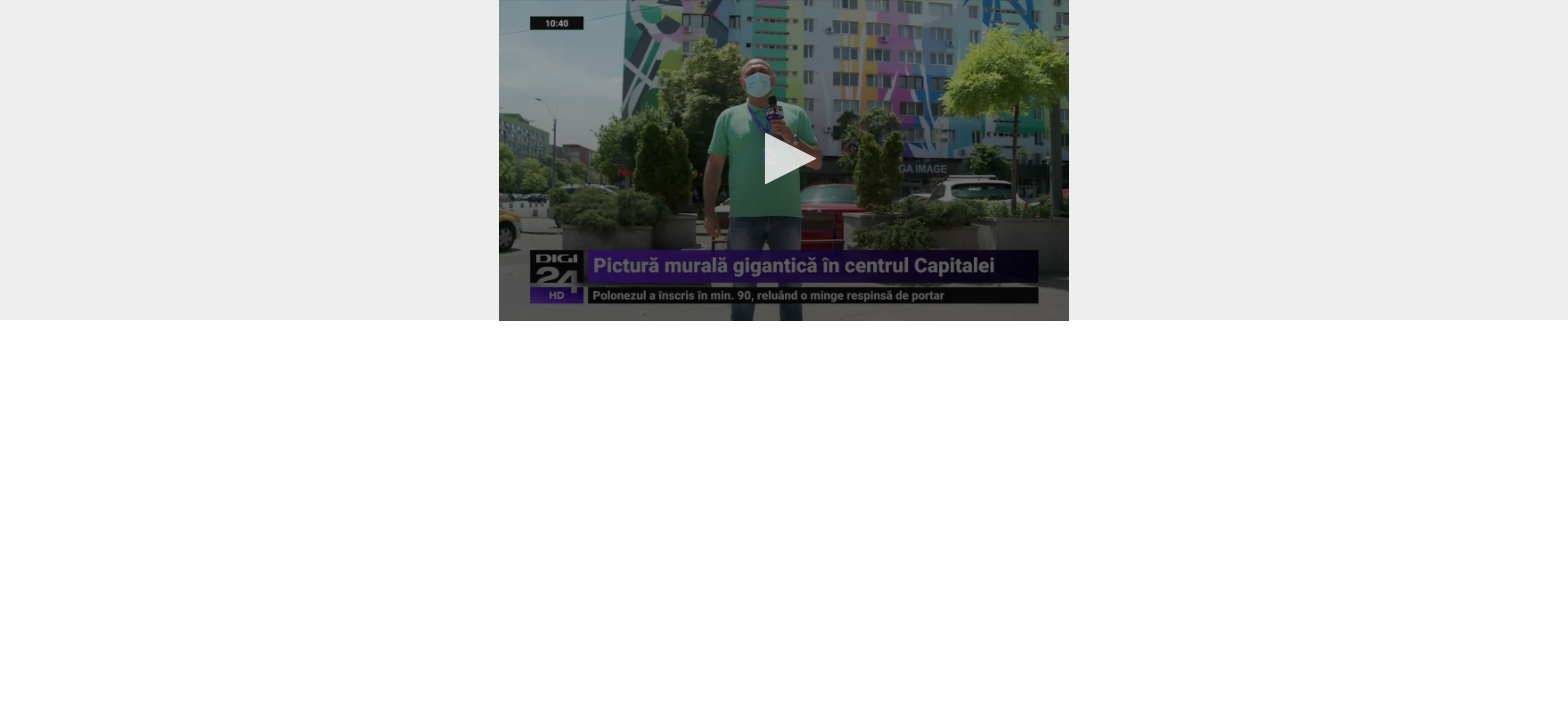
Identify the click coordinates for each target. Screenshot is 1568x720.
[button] (784, 158)
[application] (784, 160)
